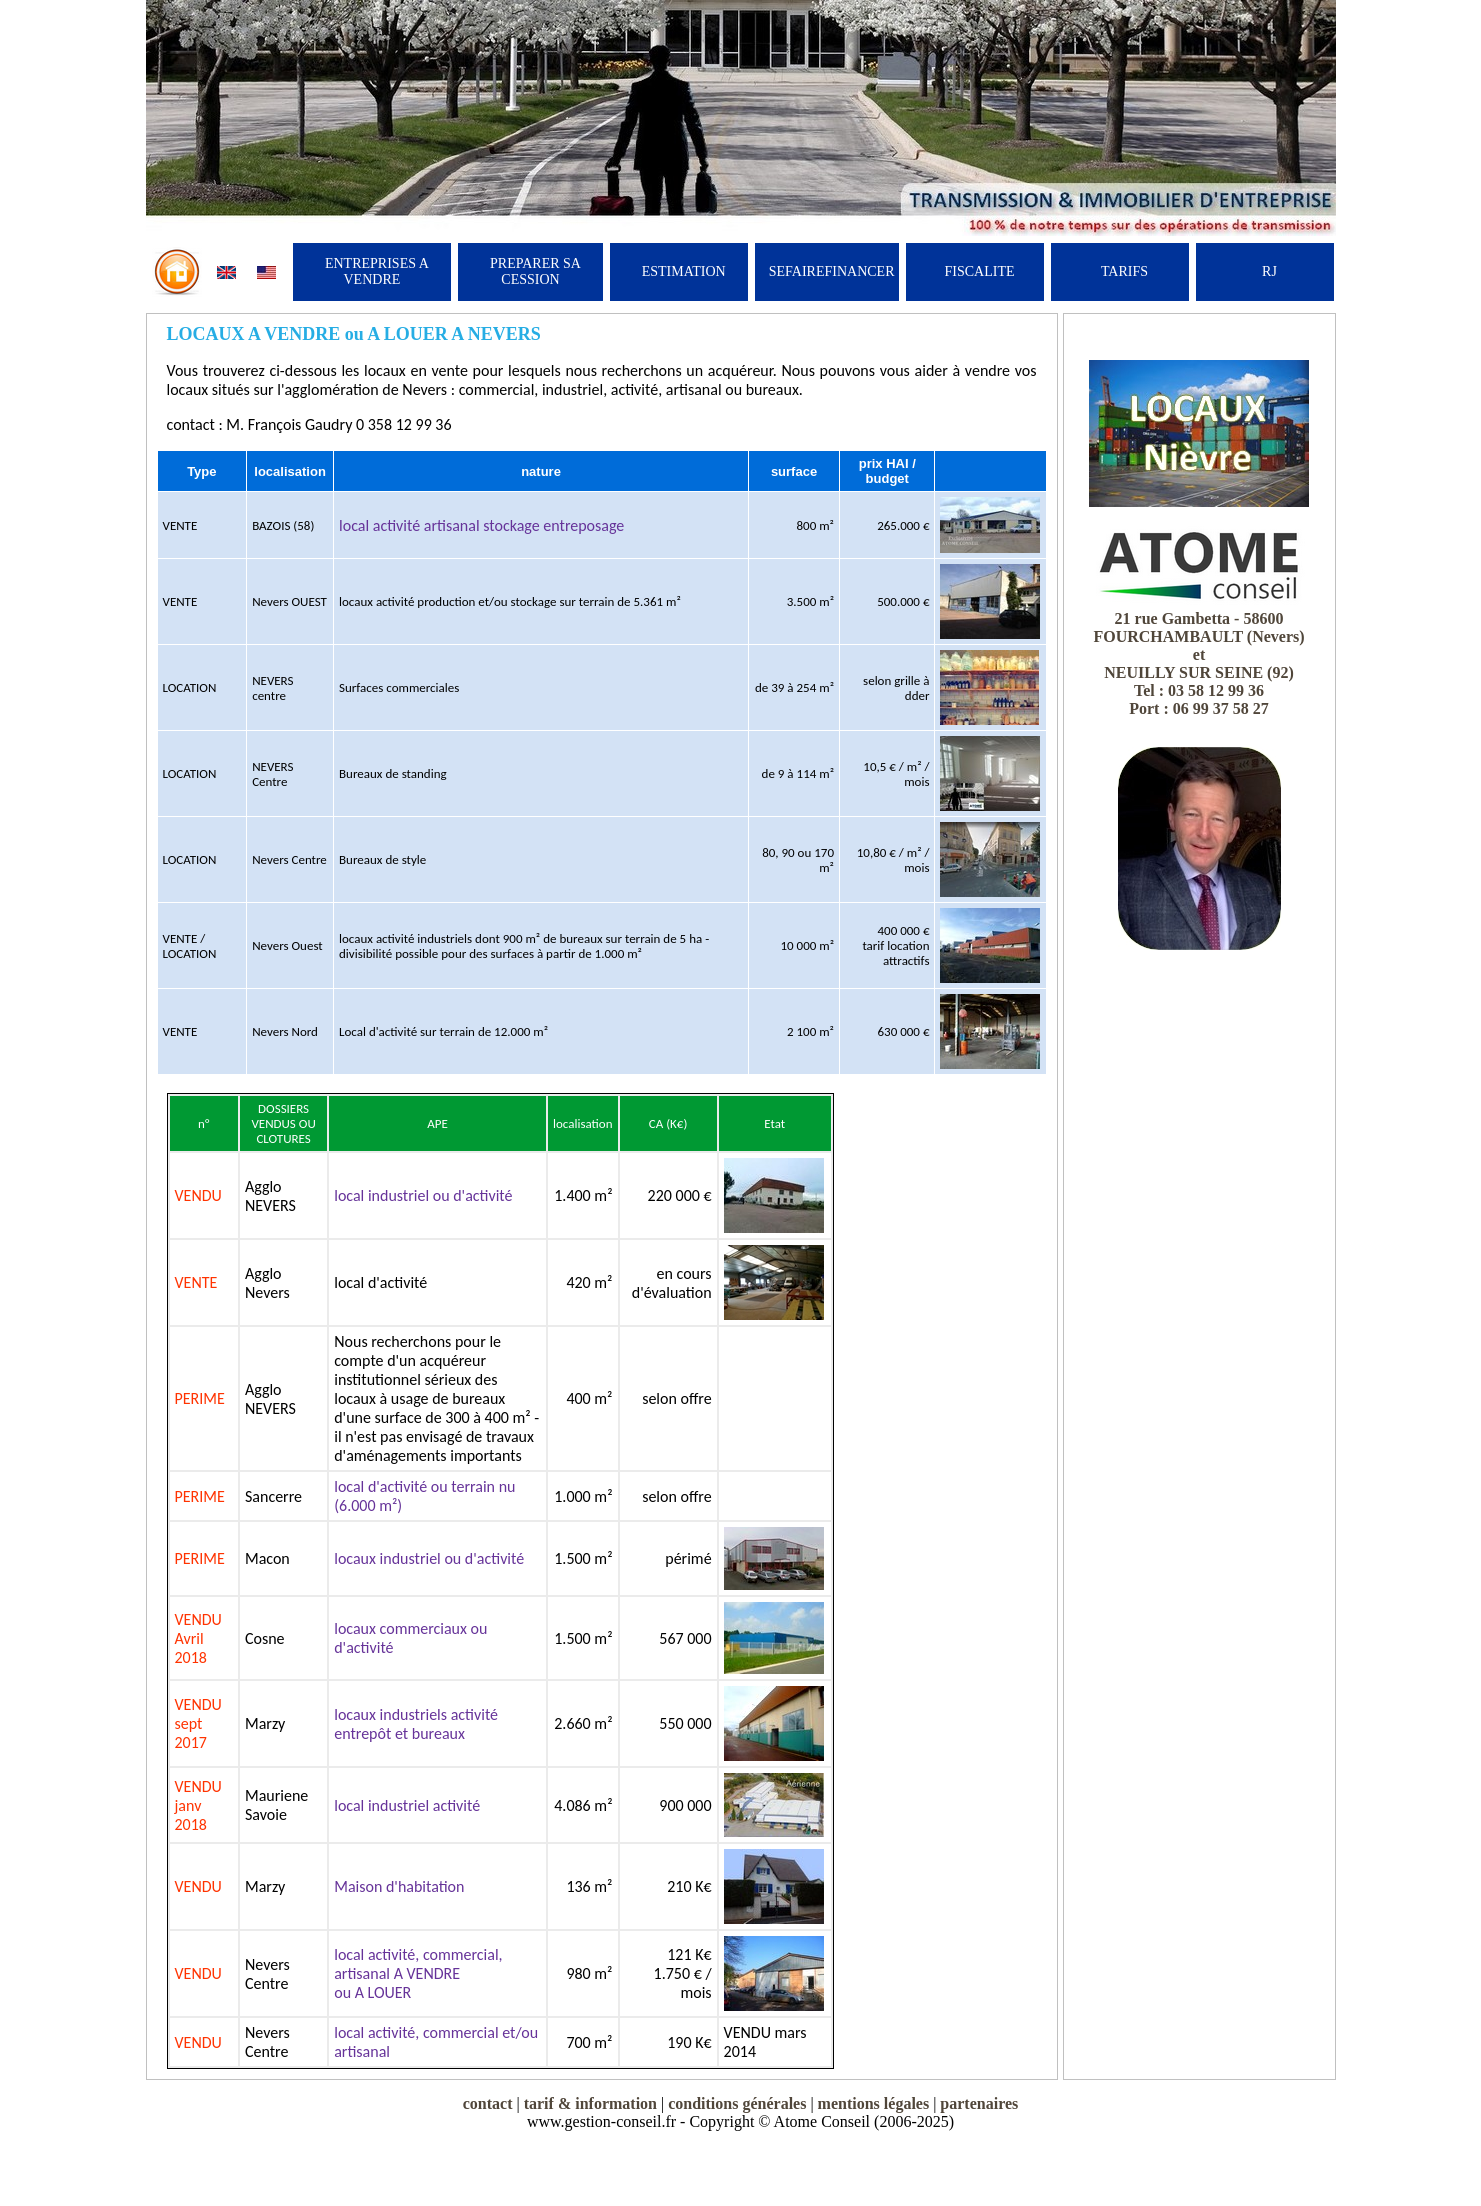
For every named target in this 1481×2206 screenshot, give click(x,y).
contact (488, 2103)
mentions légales (874, 2103)
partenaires (979, 2103)
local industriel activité (407, 1805)
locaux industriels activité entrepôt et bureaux (416, 1724)
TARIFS (1124, 271)
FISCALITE (980, 271)
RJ (1269, 271)
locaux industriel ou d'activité (429, 1558)
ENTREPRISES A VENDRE (377, 271)
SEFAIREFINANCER (832, 271)
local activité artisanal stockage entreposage (481, 525)
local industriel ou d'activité (423, 1195)
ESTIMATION (684, 271)
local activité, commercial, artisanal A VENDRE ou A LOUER (418, 1973)
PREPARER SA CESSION (535, 271)
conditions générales (737, 2103)
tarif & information (590, 2103)
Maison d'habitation (399, 1886)
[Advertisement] (1199, 1268)
